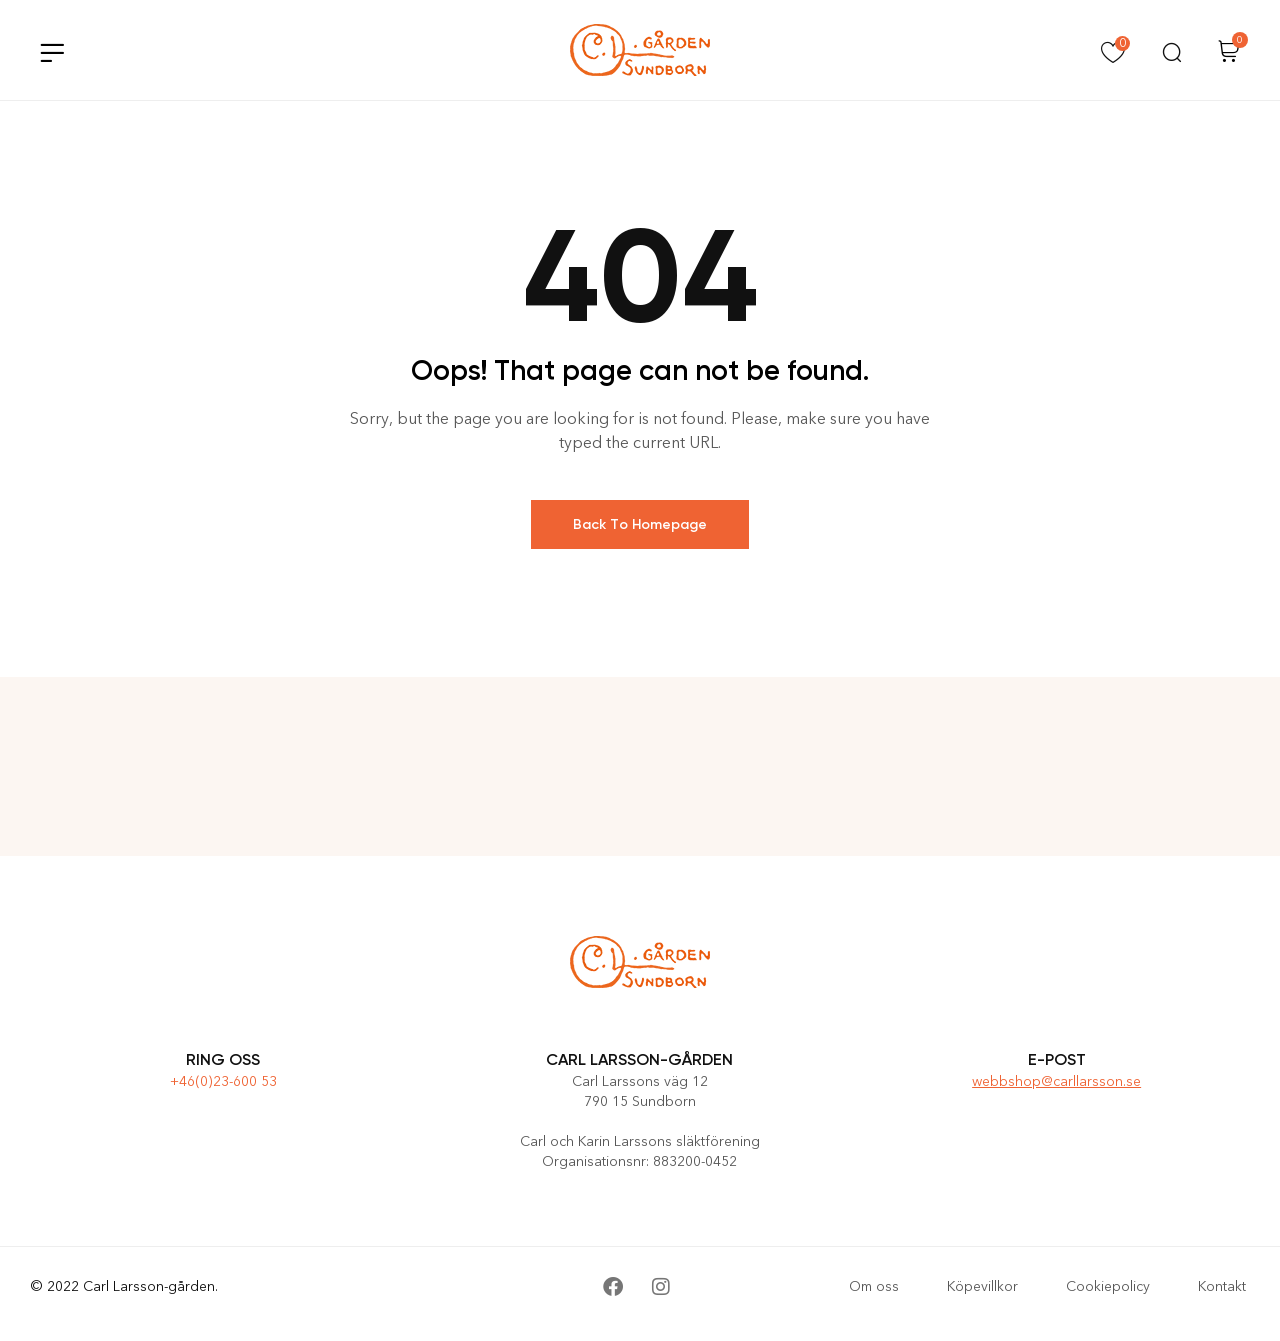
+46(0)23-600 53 (223, 1081)
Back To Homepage (640, 524)
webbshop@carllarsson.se (1056, 1081)
